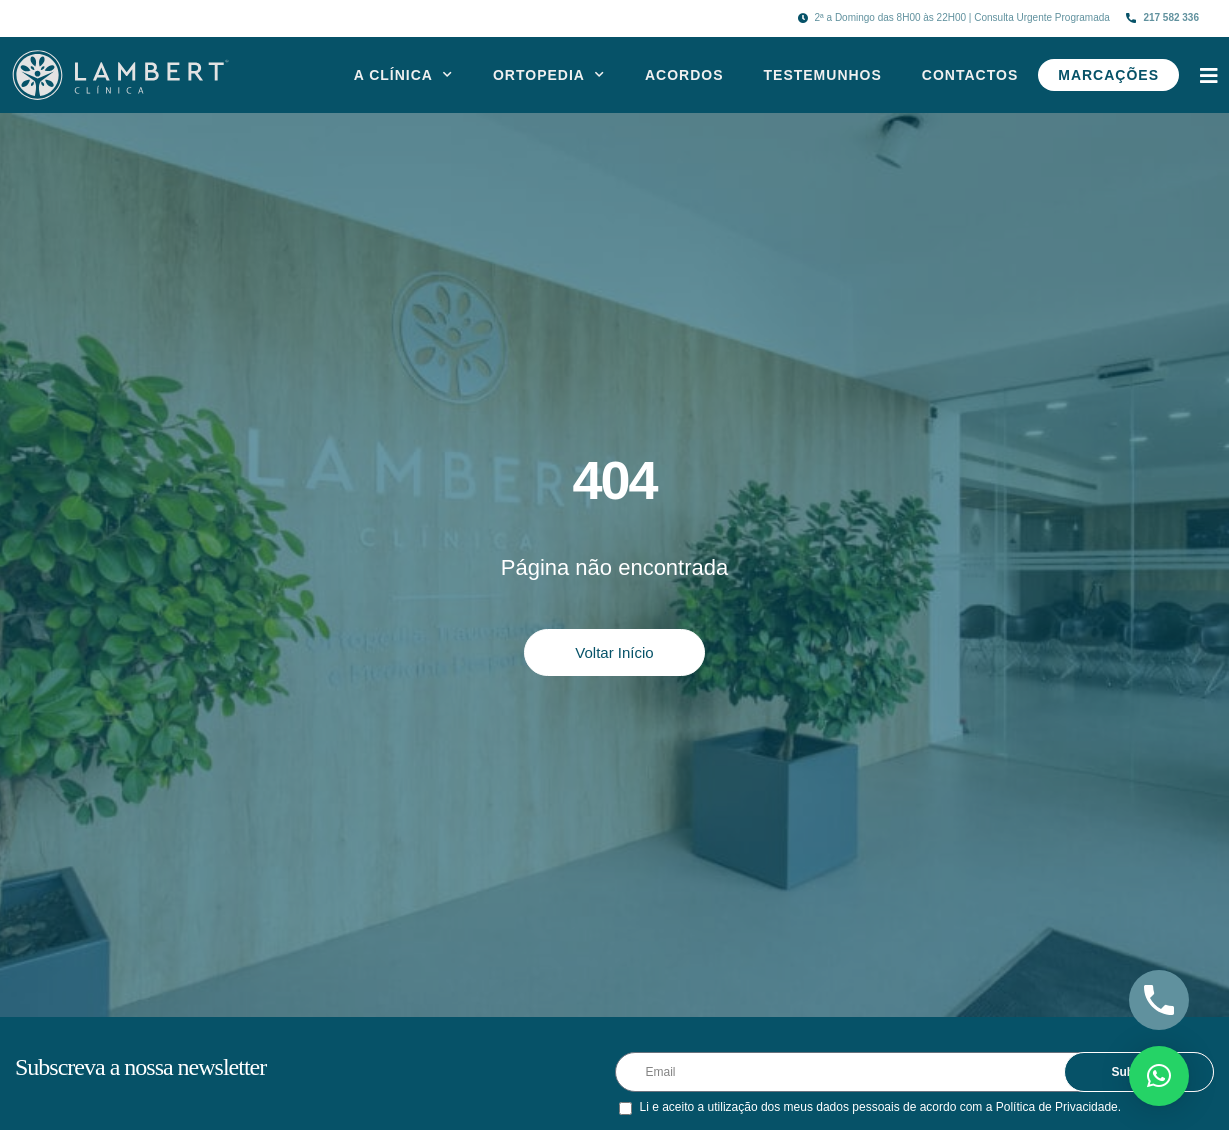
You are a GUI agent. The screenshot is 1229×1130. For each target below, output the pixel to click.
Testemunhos (823, 75)
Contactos (970, 75)
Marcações (1108, 75)
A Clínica (403, 75)
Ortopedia (549, 75)
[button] (1159, 1076)
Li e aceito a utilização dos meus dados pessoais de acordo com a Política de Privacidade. (881, 1107)
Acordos (684, 75)
